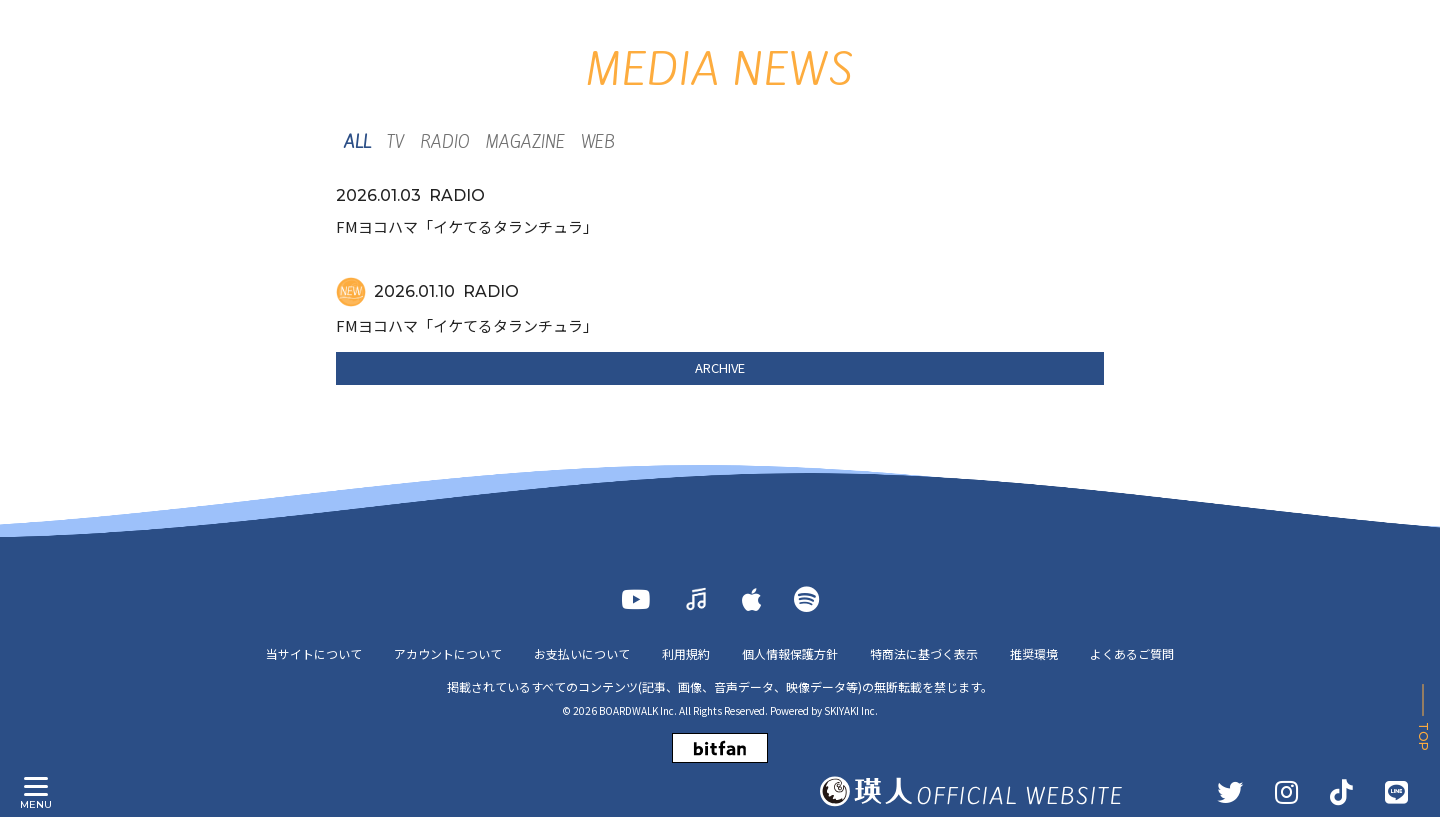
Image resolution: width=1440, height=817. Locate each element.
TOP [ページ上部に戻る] (1423, 736)
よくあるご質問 (1132, 653)
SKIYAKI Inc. (851, 710)
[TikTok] (1341, 792)
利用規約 (686, 653)
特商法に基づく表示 (924, 653)
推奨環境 (1034, 653)
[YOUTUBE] (635, 599)
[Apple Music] (752, 599)
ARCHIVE (720, 367)
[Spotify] (806, 599)
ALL (357, 142)
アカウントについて (448, 653)
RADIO (445, 142)
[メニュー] (36, 787)
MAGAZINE (525, 142)
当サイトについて (314, 653)
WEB (598, 142)
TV (395, 142)
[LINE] (1396, 792)
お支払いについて (582, 653)
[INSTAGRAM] (1286, 792)
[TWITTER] (1230, 792)
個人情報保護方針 (790, 653)
